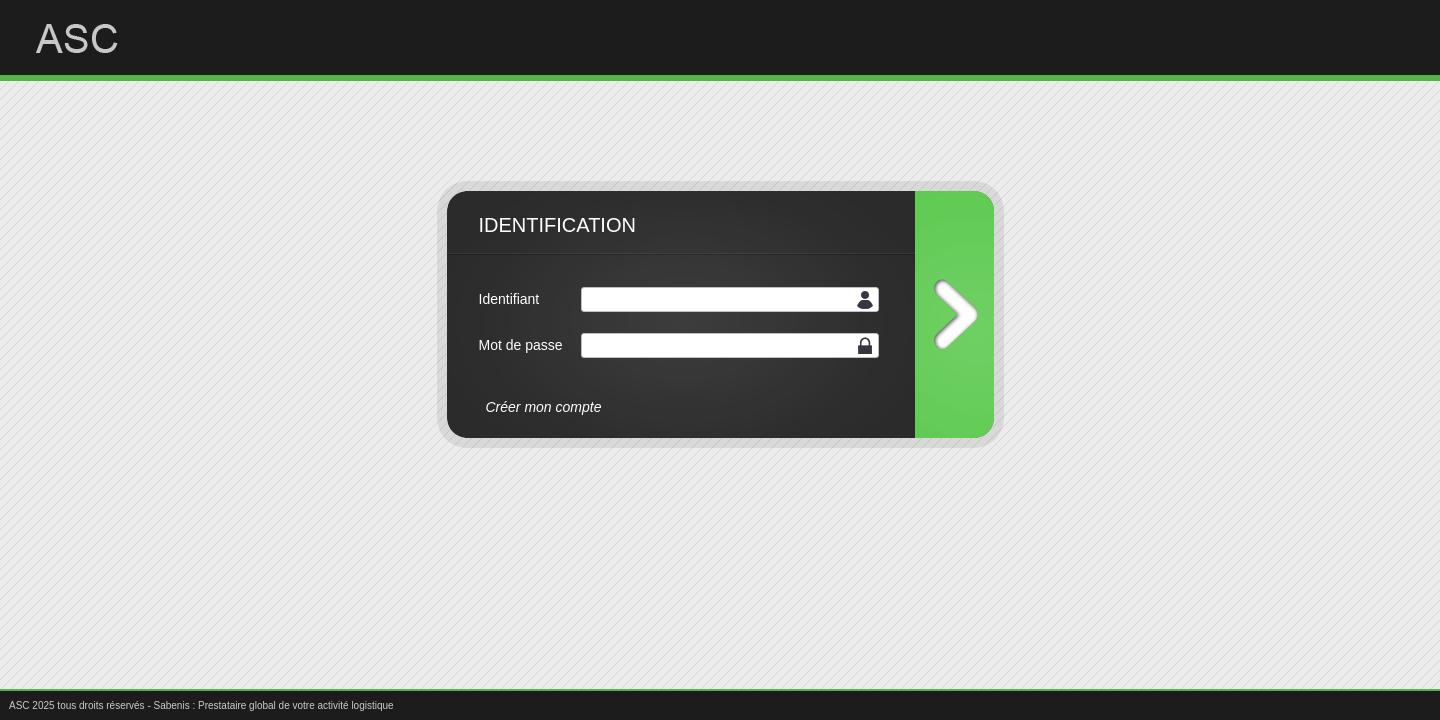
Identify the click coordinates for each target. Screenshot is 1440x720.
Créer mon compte (544, 407)
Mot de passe (521, 345)
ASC (92, 38)
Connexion (954, 314)
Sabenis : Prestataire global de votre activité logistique (274, 705)
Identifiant (509, 299)
